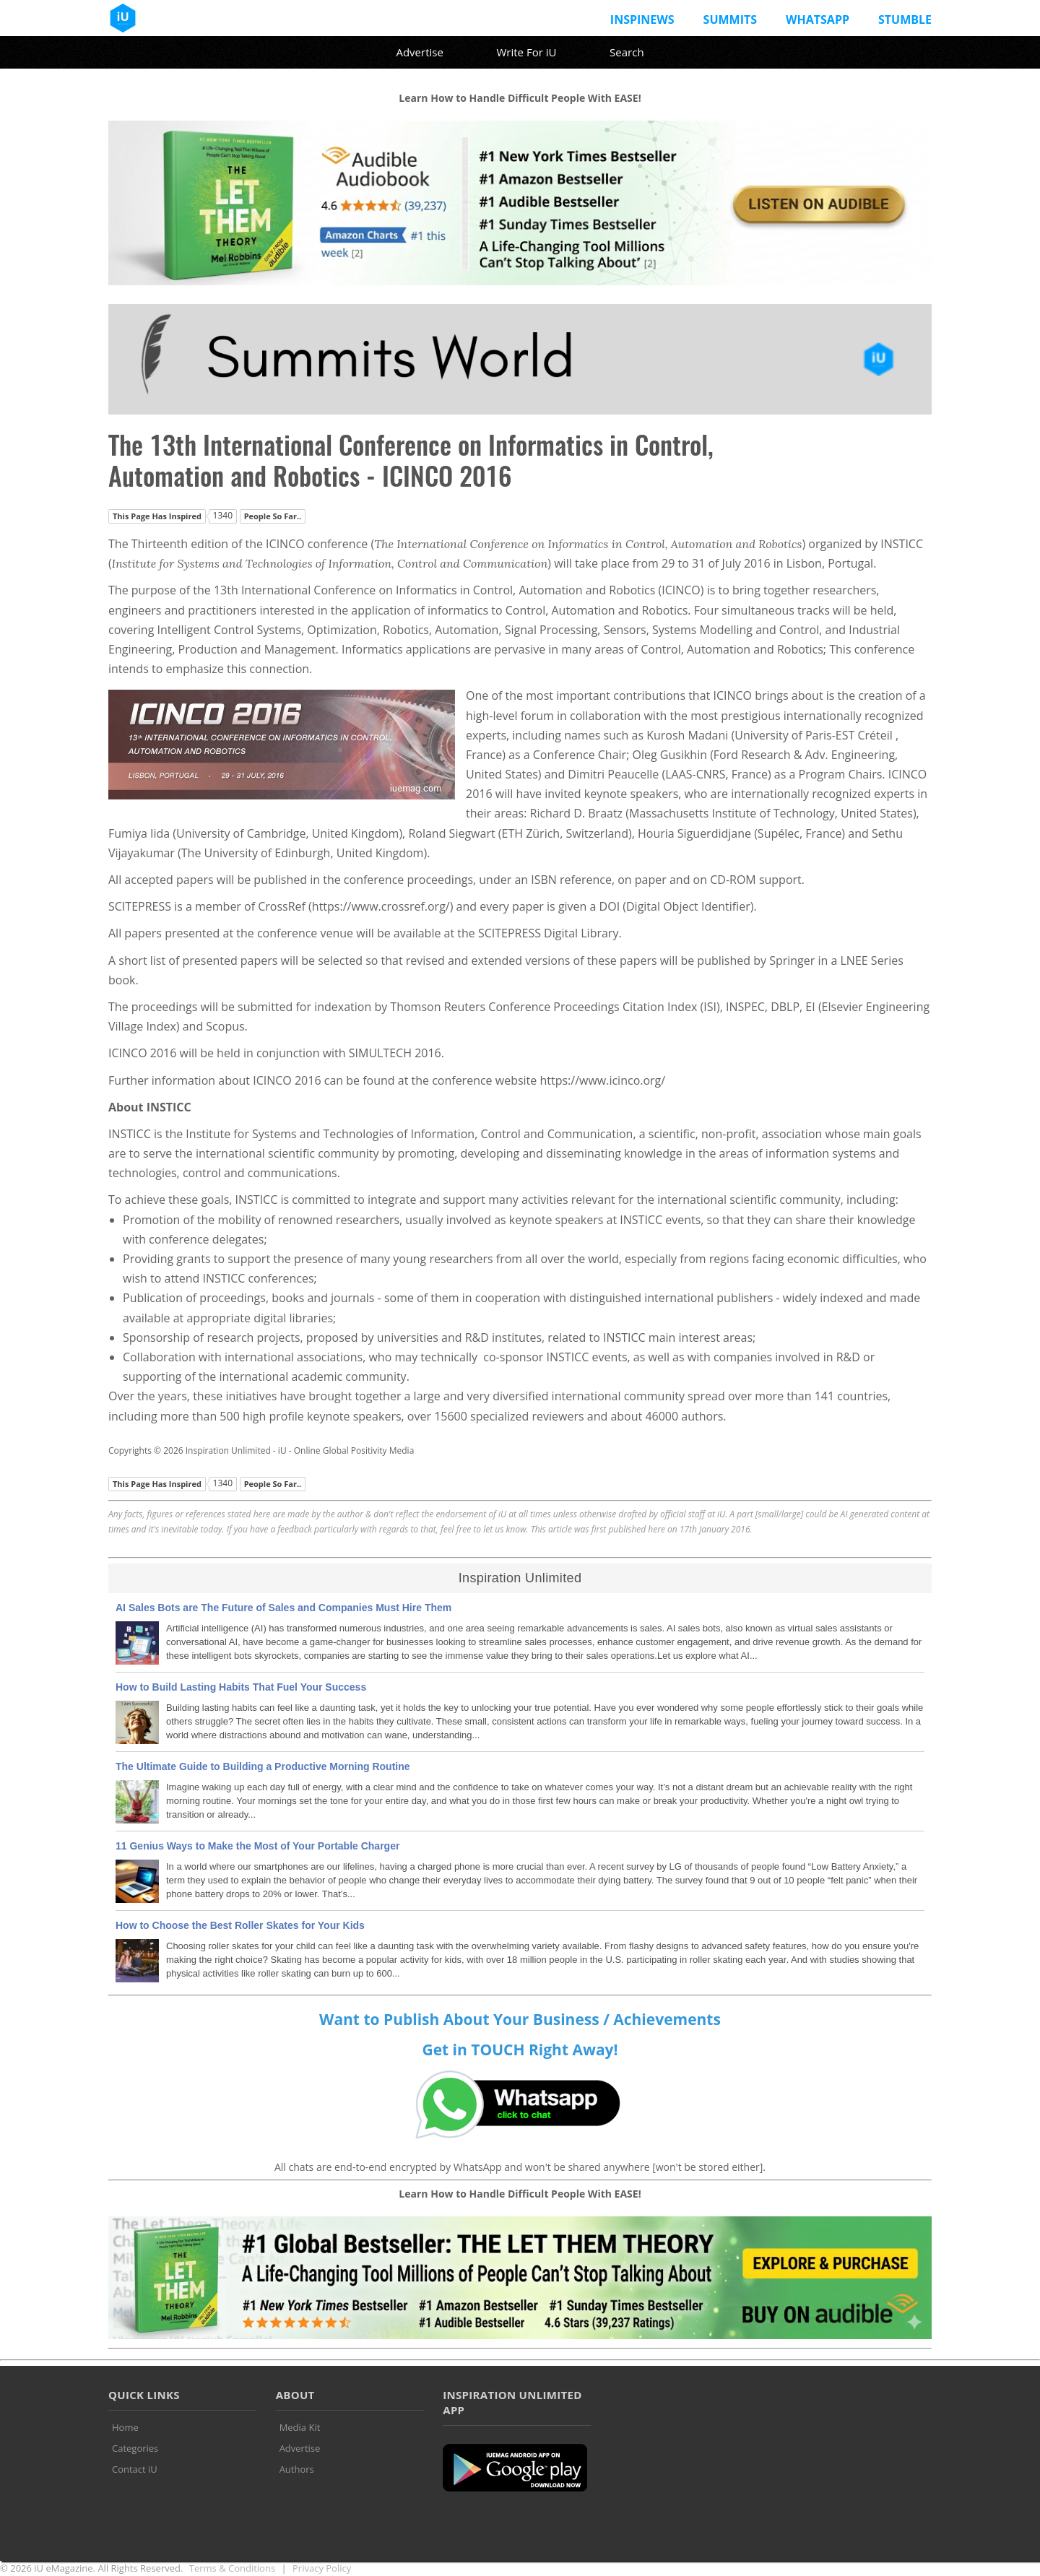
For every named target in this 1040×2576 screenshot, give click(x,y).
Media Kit (300, 2427)
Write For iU (526, 52)
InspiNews (642, 19)
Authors (297, 2469)
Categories (135, 2448)
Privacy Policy (321, 2568)
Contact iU (134, 2469)
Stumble (905, 19)
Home (125, 2427)
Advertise (419, 52)
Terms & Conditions (232, 2568)
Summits (730, 19)
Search (627, 52)
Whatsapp (817, 19)
